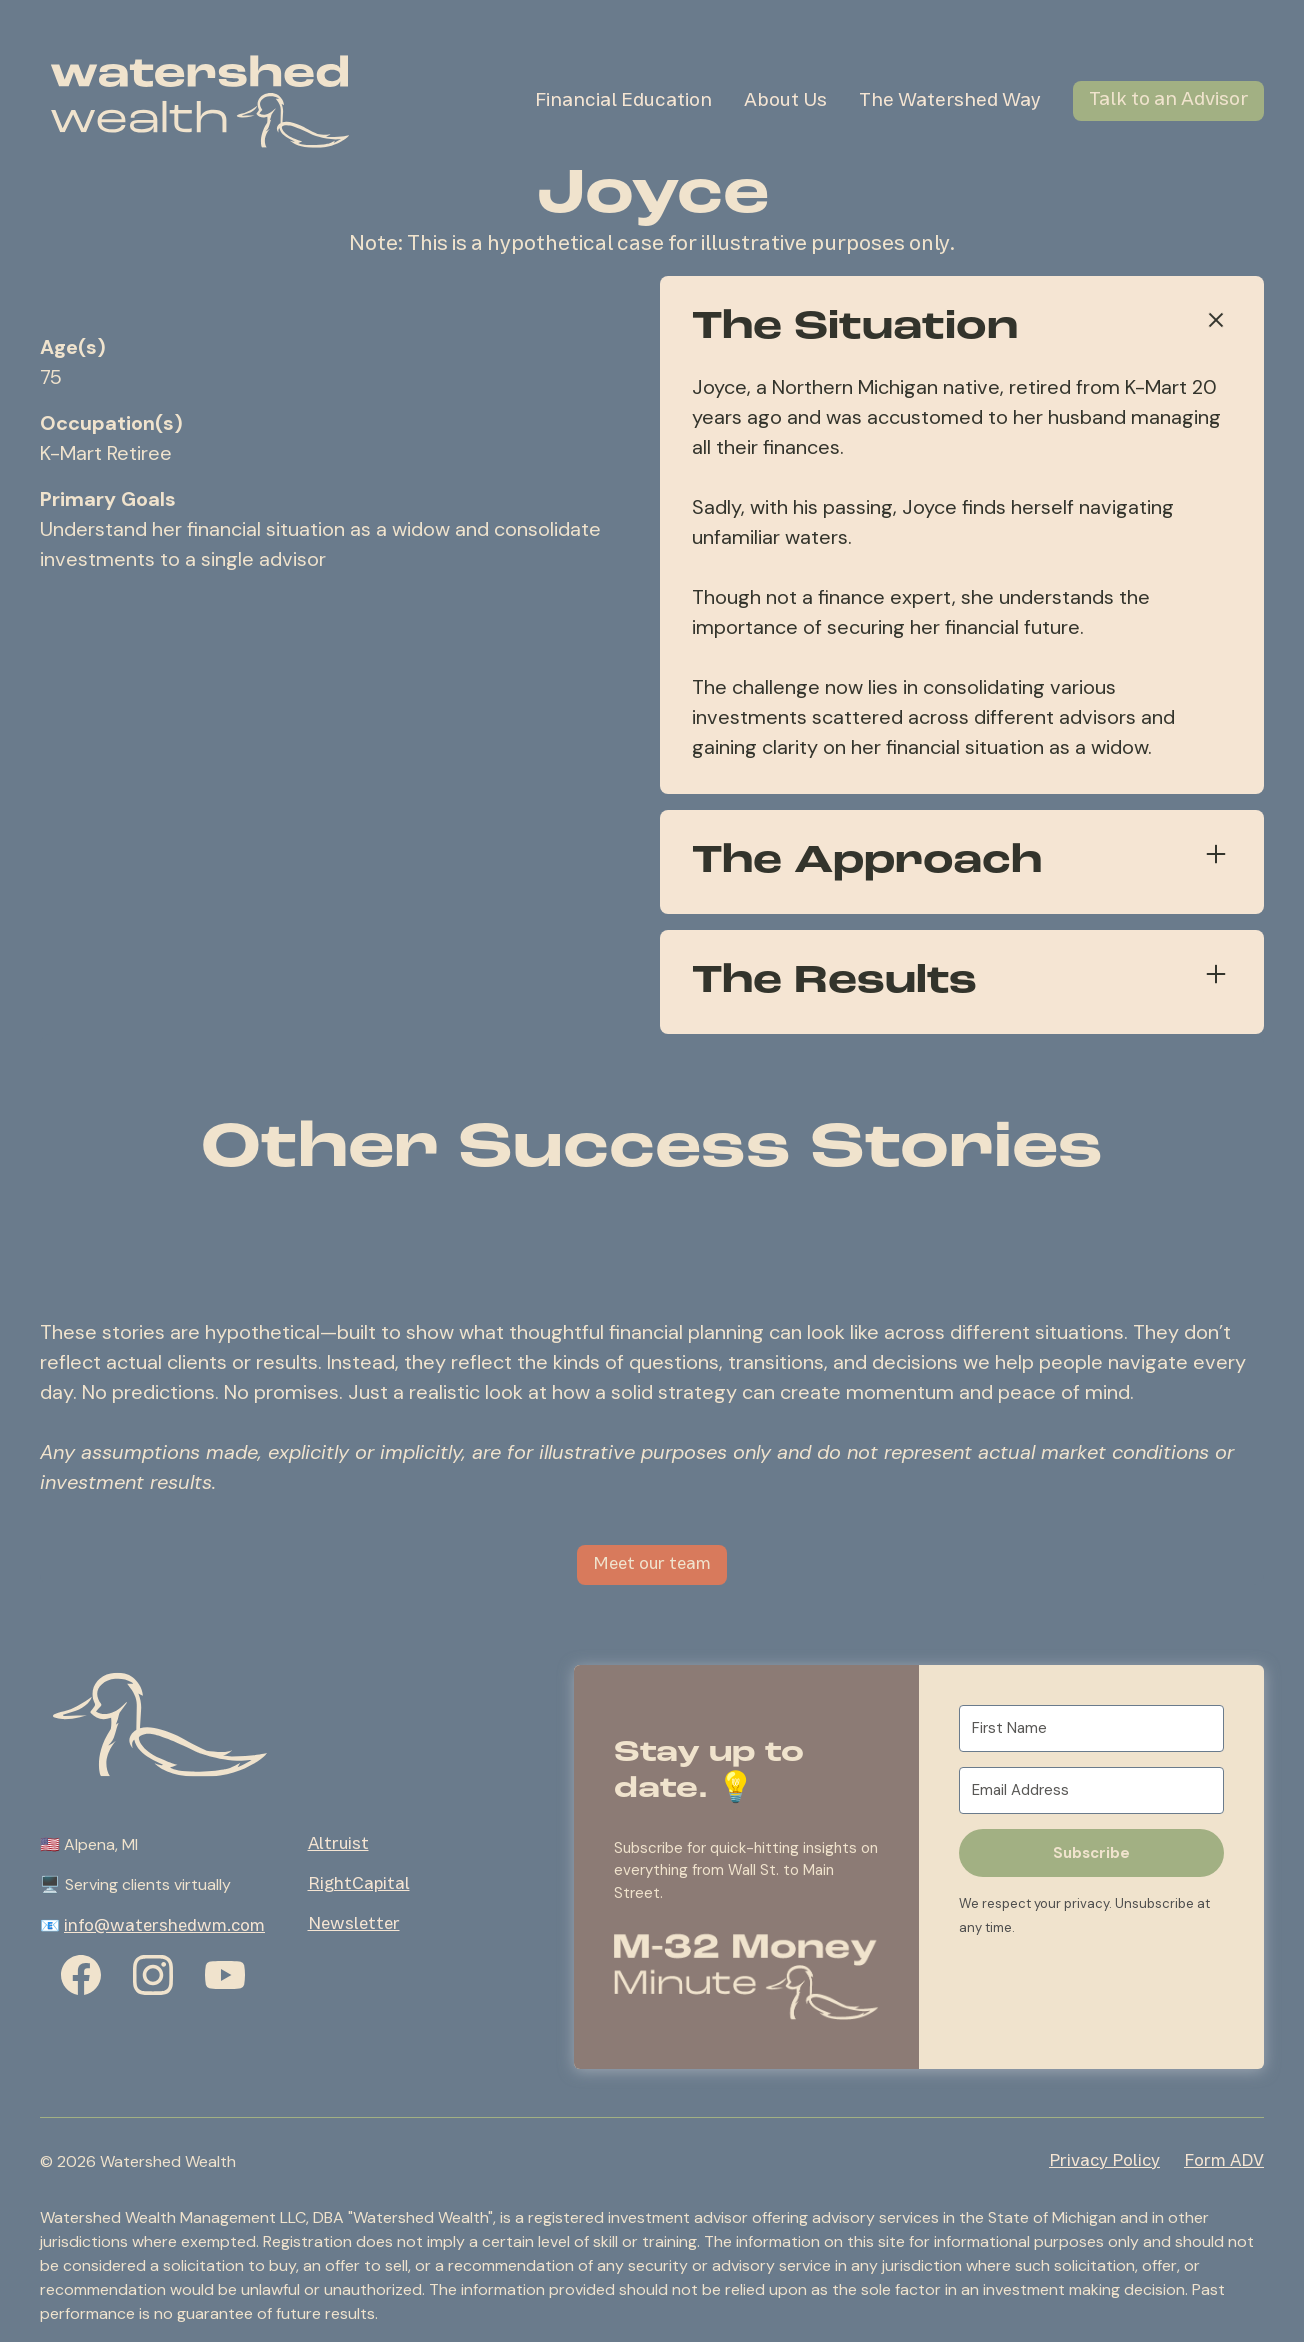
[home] (200, 101)
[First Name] (1091, 1728)
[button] (746, 1974)
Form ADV (1224, 2162)
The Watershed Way (950, 101)
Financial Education (623, 101)
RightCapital (359, 1885)
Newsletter (354, 1925)
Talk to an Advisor (1168, 100)
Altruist (338, 1845)
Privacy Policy (1104, 2162)
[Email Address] (1091, 1790)
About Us (785, 101)
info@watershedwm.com (164, 1927)
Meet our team (652, 1565)
